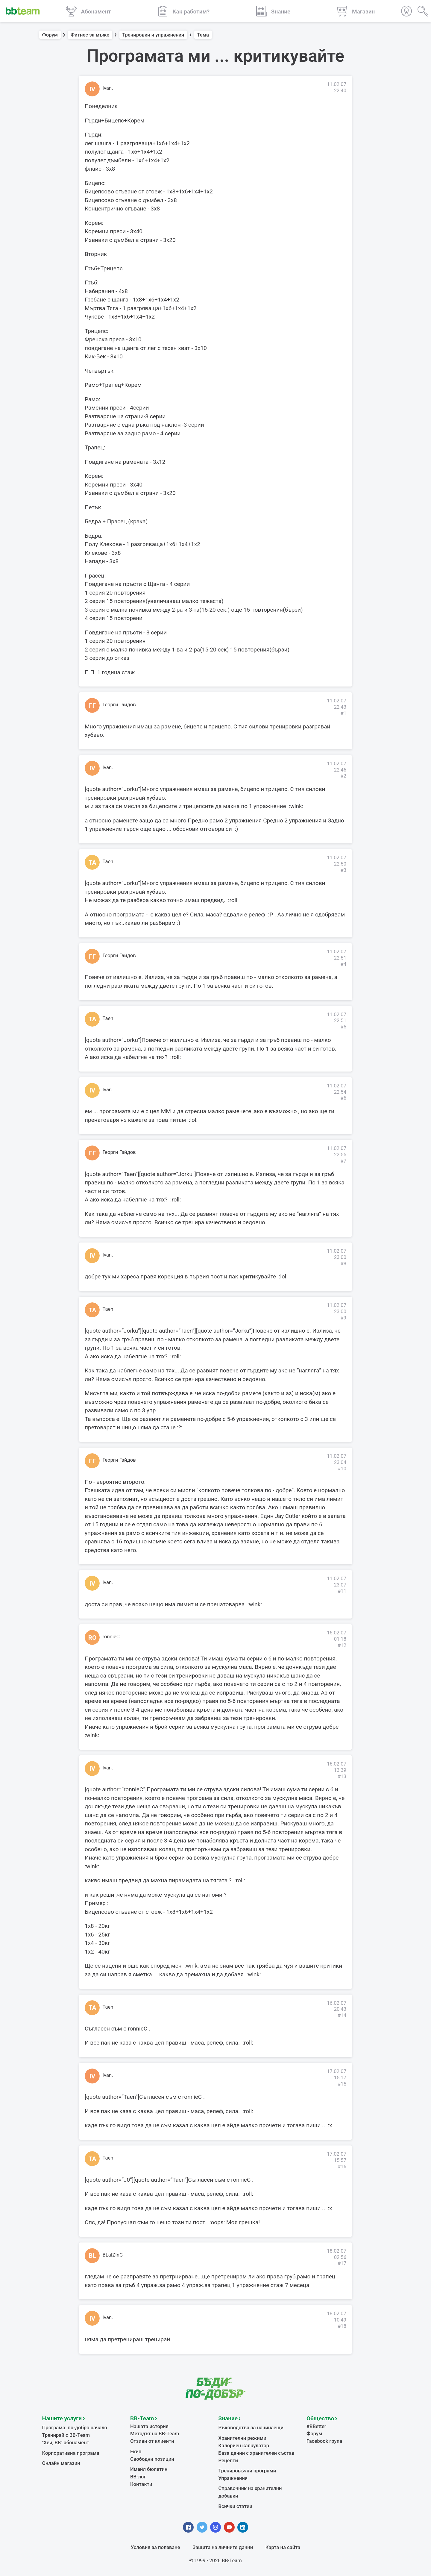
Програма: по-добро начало (74, 2427)
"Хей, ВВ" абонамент (65, 2442)
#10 (342, 1469)
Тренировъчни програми (247, 2471)
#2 (343, 776)
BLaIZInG (113, 2255)
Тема (203, 35)
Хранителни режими (242, 2438)
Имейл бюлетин (148, 2469)
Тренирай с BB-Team (66, 2435)
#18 (342, 2326)
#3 (343, 870)
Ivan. (108, 88)
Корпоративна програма (70, 2453)
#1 (343, 713)
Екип (136, 2451)
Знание (228, 2418)
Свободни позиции (152, 2459)
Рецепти (228, 2460)
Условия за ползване (155, 2547)
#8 (343, 1263)
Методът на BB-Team (154, 2433)
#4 (343, 964)
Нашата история (149, 2426)
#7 (343, 1161)
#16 (342, 2166)
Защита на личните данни (222, 2547)
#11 (342, 1591)
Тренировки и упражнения (153, 35)
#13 (342, 1776)
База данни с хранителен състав (256, 2453)
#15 (342, 2084)
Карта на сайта (282, 2547)
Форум (50, 35)
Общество (320, 2418)
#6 (343, 1098)
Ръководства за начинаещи (250, 2427)
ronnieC (111, 1636)
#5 (343, 1027)
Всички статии (235, 2506)
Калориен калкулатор (243, 2445)
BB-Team (142, 2418)
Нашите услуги (62, 2418)
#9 (343, 1318)
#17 (342, 2263)
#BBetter (316, 2426)
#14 (342, 2015)
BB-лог (138, 2477)
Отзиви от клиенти (152, 2441)
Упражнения (233, 2478)
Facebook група (324, 2441)
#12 (342, 1645)
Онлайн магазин (61, 2463)
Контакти (141, 2484)
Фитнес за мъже (90, 35)
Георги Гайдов (119, 704)
